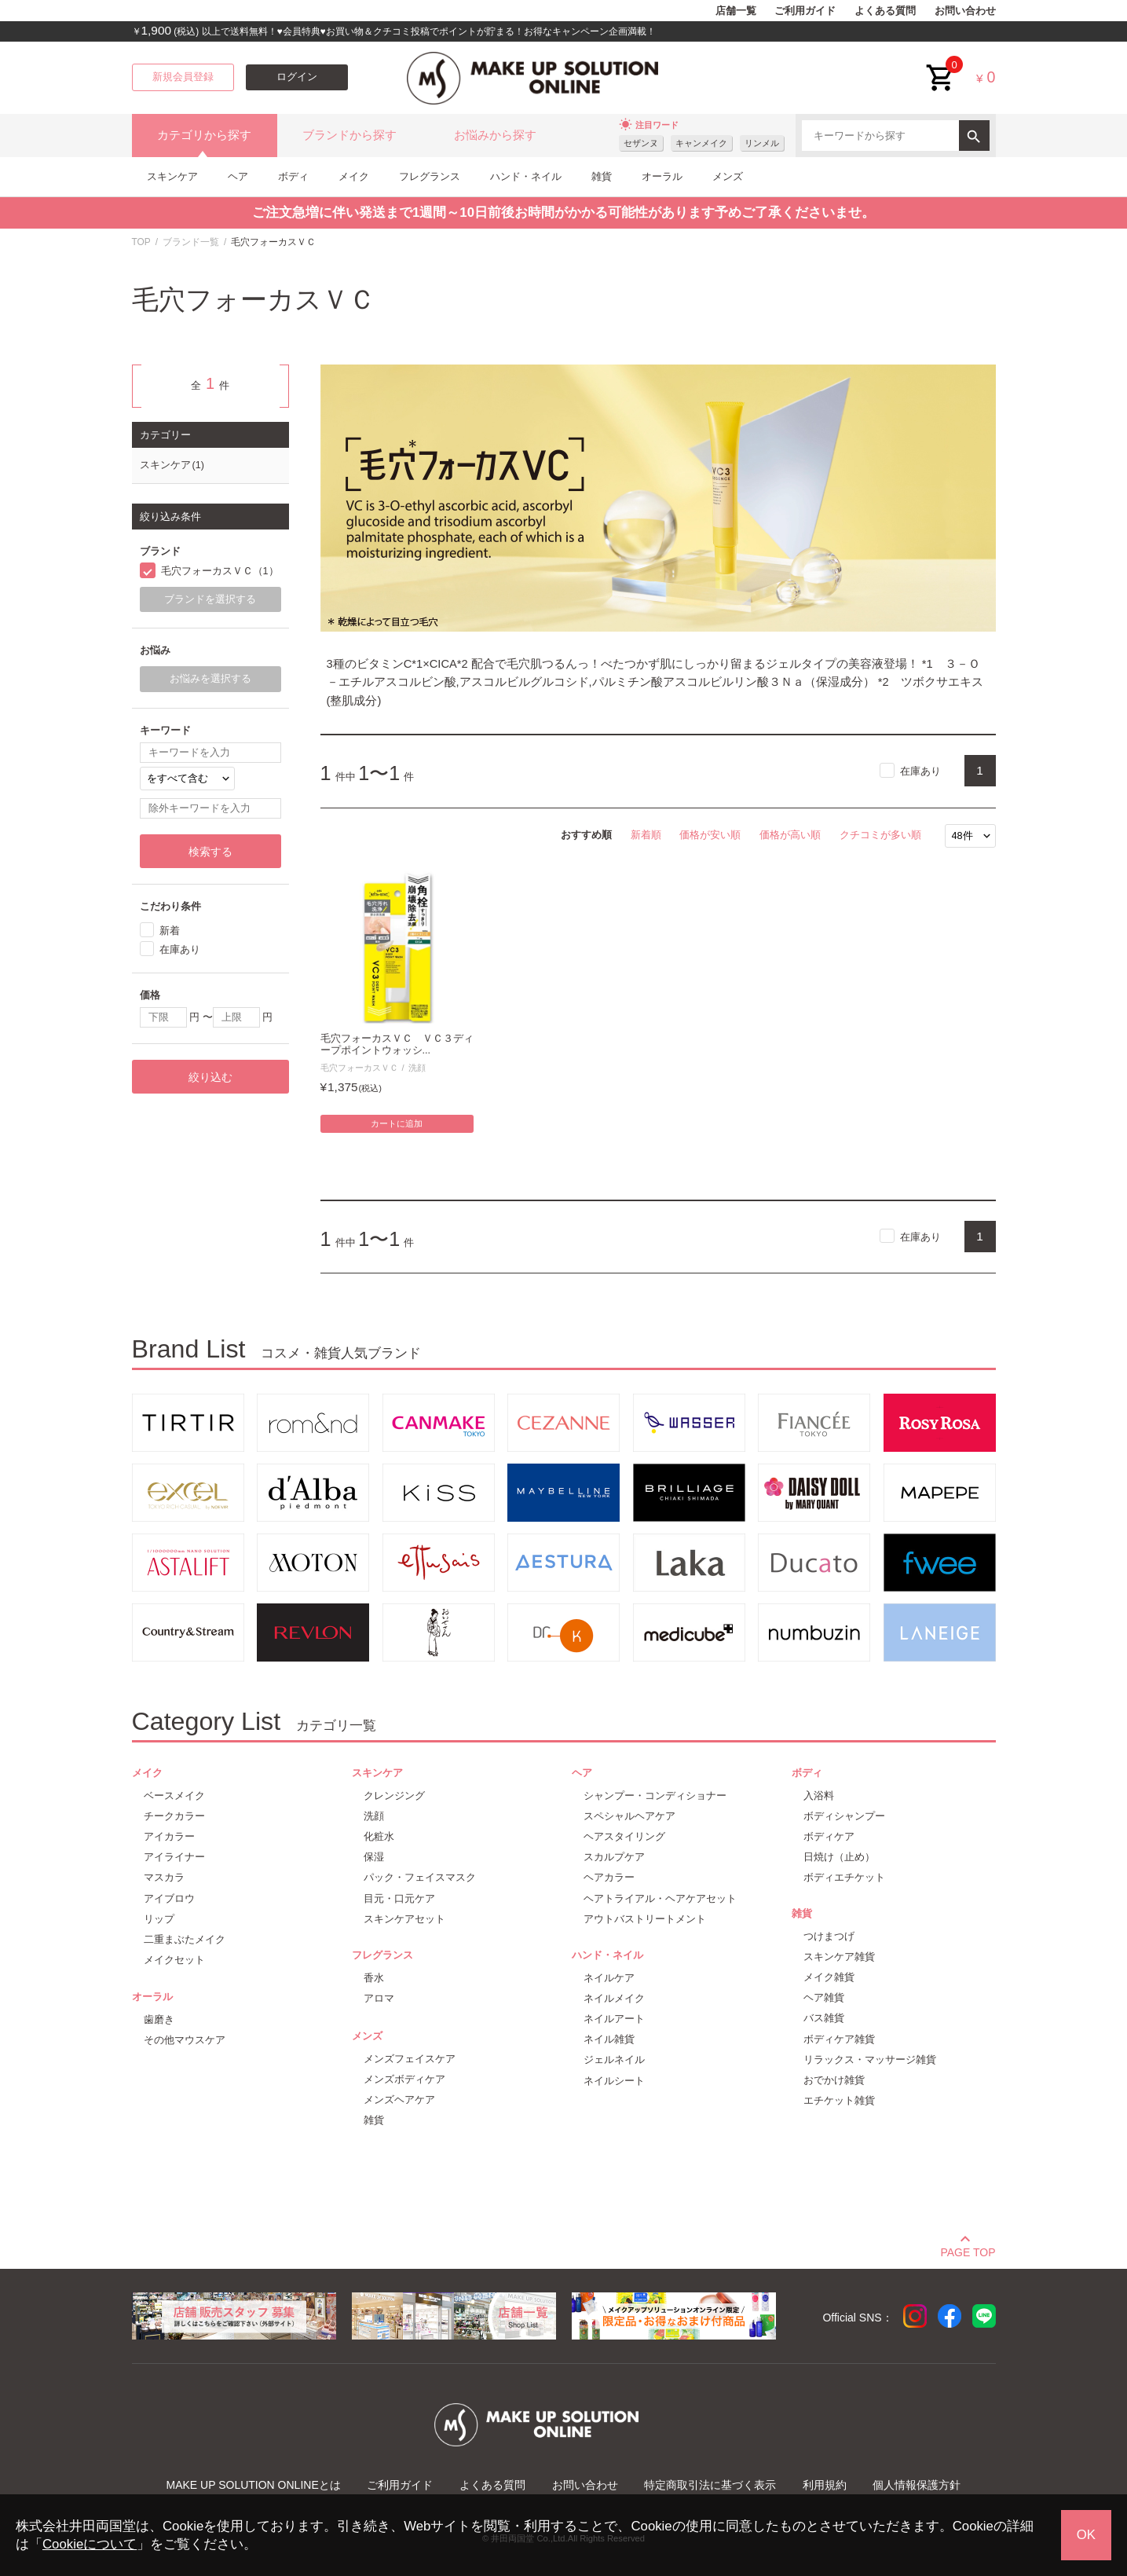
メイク (353, 176)
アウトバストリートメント (645, 1919)
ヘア (238, 176)
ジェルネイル (614, 2059)
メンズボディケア (404, 2079)
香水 (374, 1978)
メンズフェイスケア (410, 2059)
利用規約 (825, 2485)
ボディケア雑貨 (839, 2039)
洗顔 (417, 1067)
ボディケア (828, 1836)
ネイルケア (609, 1978)
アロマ (379, 1998)
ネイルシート (614, 2081)
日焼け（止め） (839, 1857)
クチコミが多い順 (880, 835)
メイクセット (174, 1960)
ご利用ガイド (805, 10)
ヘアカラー (609, 1877)
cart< (941, 65)
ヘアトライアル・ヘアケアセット (660, 1898)
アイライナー (174, 1857)
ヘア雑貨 (823, 1997)
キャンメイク (701, 143)
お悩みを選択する (210, 678)
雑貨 (601, 176)
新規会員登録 (183, 76)
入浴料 (818, 1795)
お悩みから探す (495, 135)
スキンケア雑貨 (839, 1956)
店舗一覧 (735, 10)
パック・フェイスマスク (420, 1877)
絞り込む (210, 1077)
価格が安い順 (710, 835)
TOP (141, 241)
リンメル (762, 143)
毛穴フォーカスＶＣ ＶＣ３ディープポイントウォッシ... (397, 1044)
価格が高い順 (790, 835)
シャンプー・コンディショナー (655, 1795)
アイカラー (169, 1836)
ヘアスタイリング (624, 1836)
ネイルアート (614, 2019)
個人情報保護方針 (917, 2485)
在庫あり (920, 771)
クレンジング (394, 1795)
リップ (159, 1919)
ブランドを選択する (210, 599)
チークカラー (174, 1816)
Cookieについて (89, 2544)
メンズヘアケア (399, 2099)
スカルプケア (614, 1857)
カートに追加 (397, 1123)
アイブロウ (169, 1898)
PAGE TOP (967, 2250)
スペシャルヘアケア (629, 1816)
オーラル (662, 176)
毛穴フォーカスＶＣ (359, 1067)
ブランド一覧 (191, 241)
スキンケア (172, 176)
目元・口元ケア (399, 1898)
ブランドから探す (349, 135)
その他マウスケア (184, 2040)
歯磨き (159, 2019)
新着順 (646, 835)
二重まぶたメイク (184, 1939)
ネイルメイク (614, 1998)
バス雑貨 (823, 2018)
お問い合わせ (965, 10)
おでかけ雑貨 (834, 2080)
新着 (169, 930)
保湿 (374, 1857)
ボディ (293, 176)
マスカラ (164, 1877)
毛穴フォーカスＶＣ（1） (220, 571)
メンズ (727, 176)
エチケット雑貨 (839, 2100)
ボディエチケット (844, 1877)
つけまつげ (828, 1936)
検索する (210, 851)
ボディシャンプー (844, 1816)
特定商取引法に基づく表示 (710, 2485)
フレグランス (429, 176)
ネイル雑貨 (609, 2039)
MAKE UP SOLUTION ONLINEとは (253, 2485)
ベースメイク (174, 1795)
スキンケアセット (404, 1919)
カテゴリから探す (204, 135)
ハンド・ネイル (526, 176)
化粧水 (379, 1836)
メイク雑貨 (828, 1977)
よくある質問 (885, 10)
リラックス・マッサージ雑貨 (869, 2059)
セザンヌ (641, 143)
